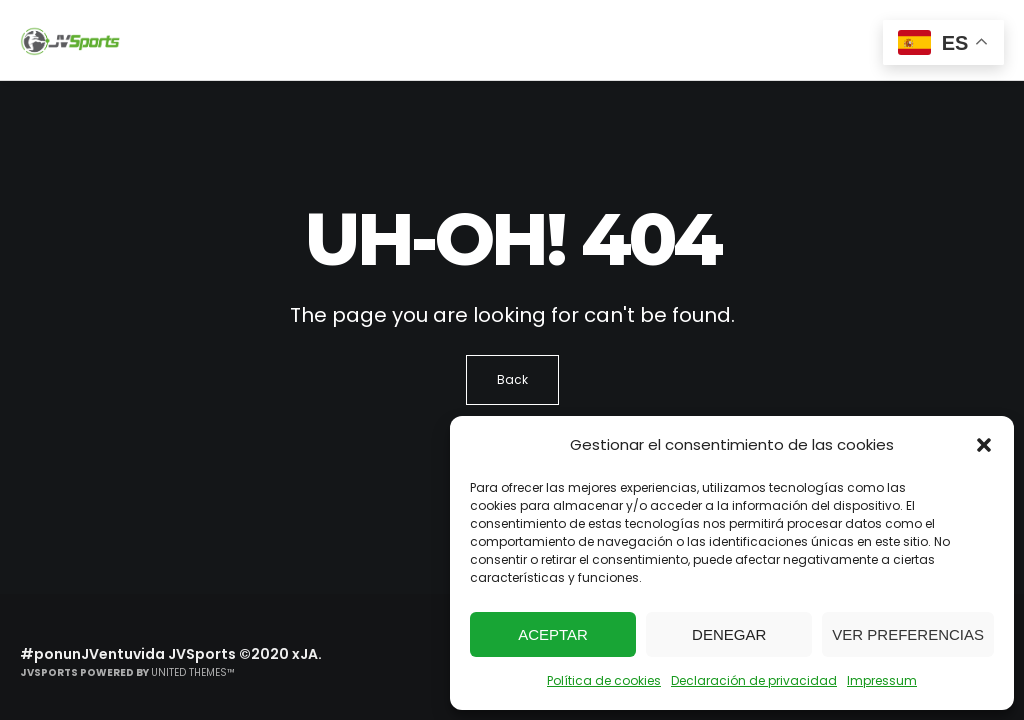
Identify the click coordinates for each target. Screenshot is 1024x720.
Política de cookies (604, 680)
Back (512, 379)
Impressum (882, 680)
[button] (984, 445)
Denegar (729, 634)
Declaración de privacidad (754, 680)
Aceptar (553, 634)
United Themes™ (193, 672)
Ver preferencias (908, 634)
